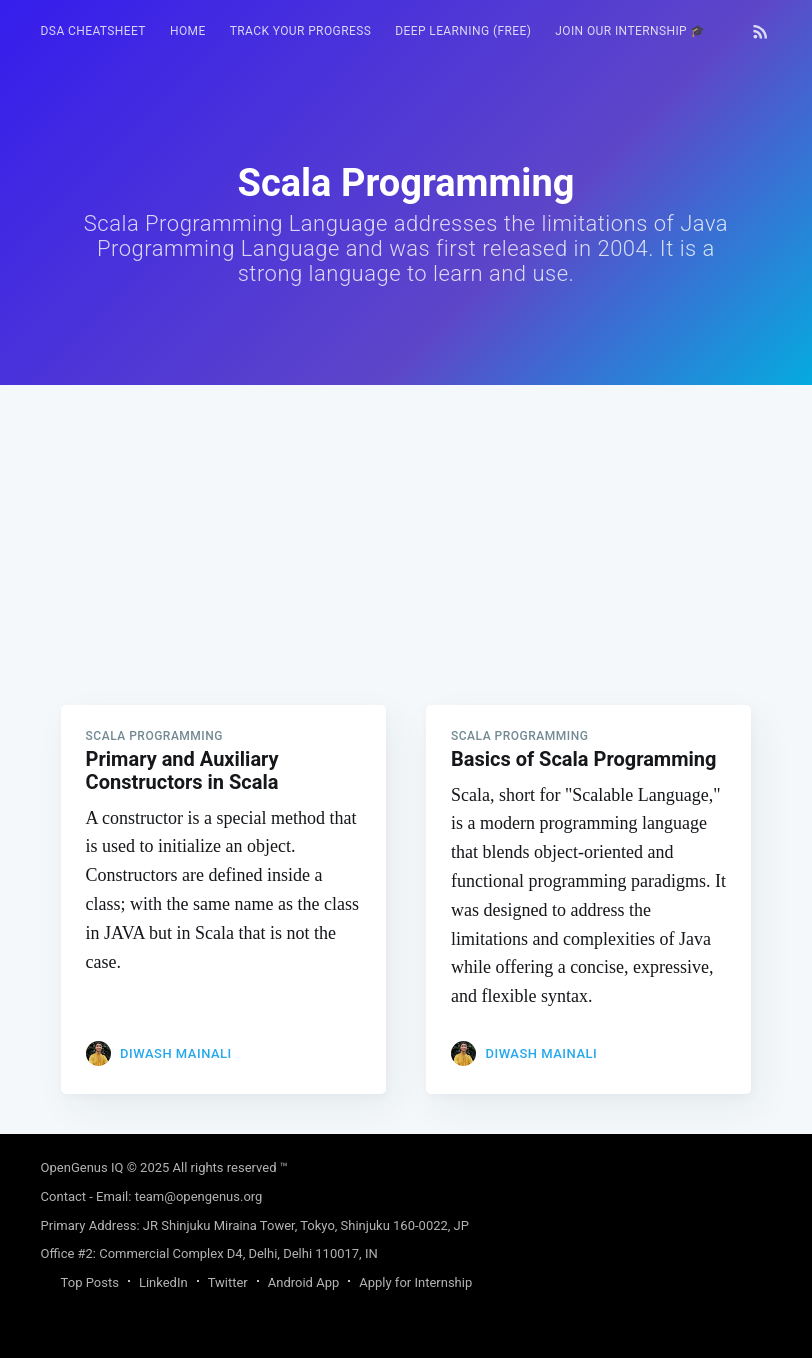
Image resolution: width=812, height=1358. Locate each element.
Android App (303, 1282)
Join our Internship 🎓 (630, 31)
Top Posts (90, 1282)
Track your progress (301, 31)
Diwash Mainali (176, 1053)
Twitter (228, 1282)
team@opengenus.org (199, 1196)
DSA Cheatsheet (93, 31)
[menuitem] (93, 31)
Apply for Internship (415, 1282)
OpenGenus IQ (82, 1167)
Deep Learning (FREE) (463, 31)
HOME (188, 31)
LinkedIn (163, 1282)
